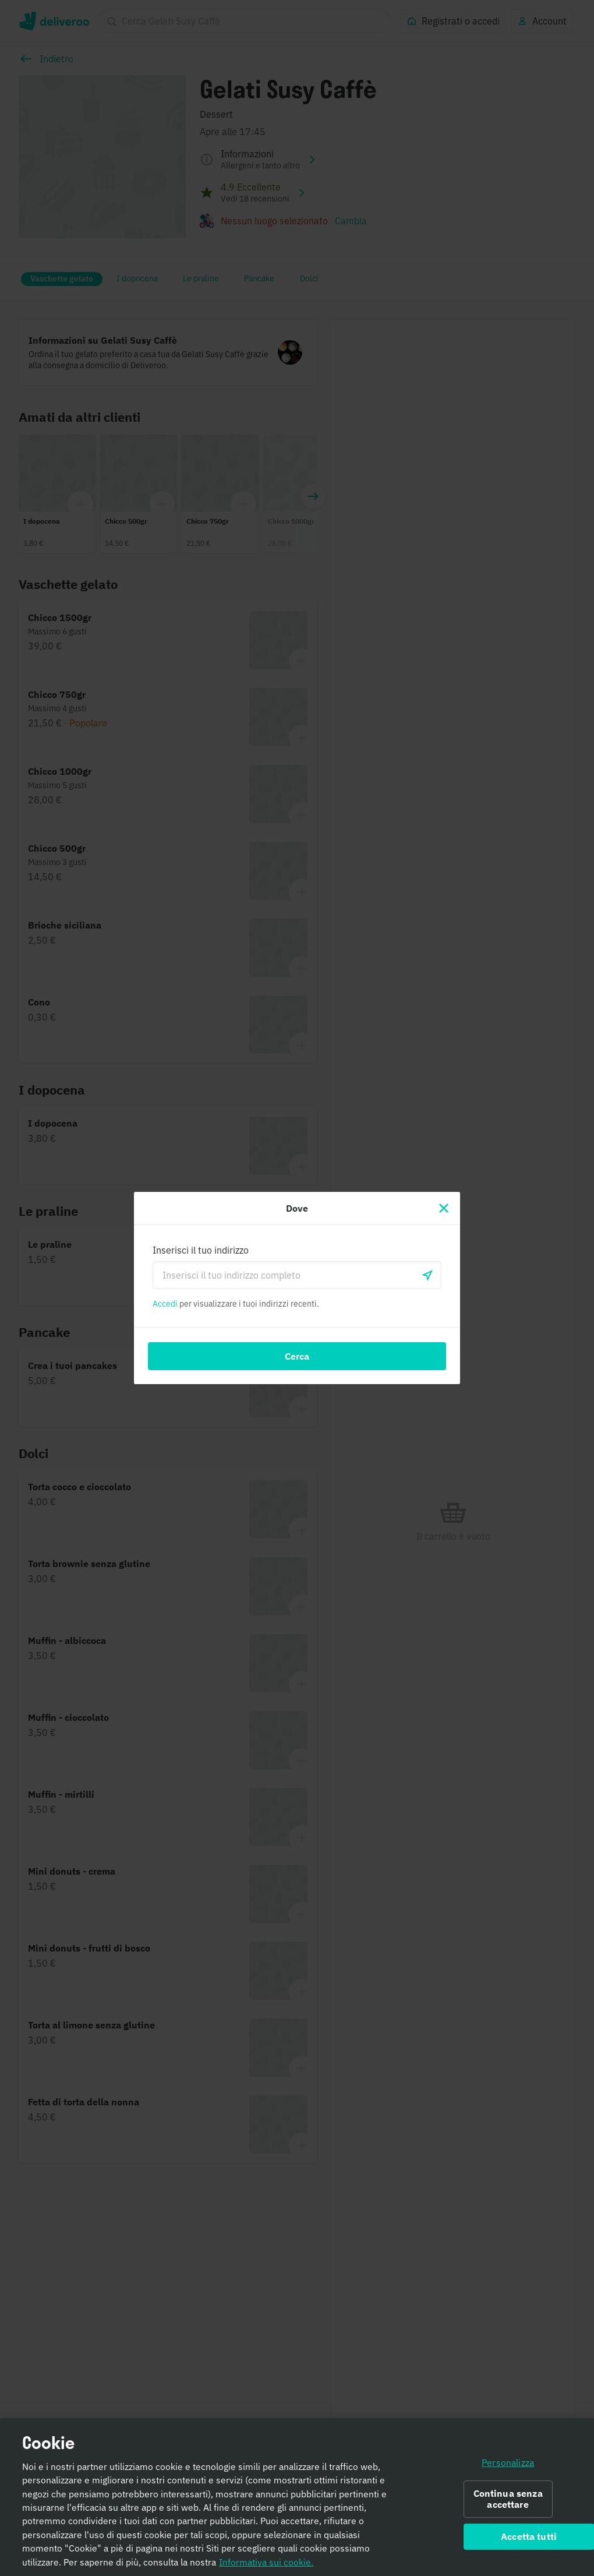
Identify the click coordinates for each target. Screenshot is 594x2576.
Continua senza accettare (508, 2503)
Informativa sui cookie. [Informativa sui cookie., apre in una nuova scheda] (266, 2566)
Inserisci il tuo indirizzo (201, 1250)
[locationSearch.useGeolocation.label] (427, 1275)
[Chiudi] (444, 1208)
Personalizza (508, 2466)
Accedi (165, 1303)
